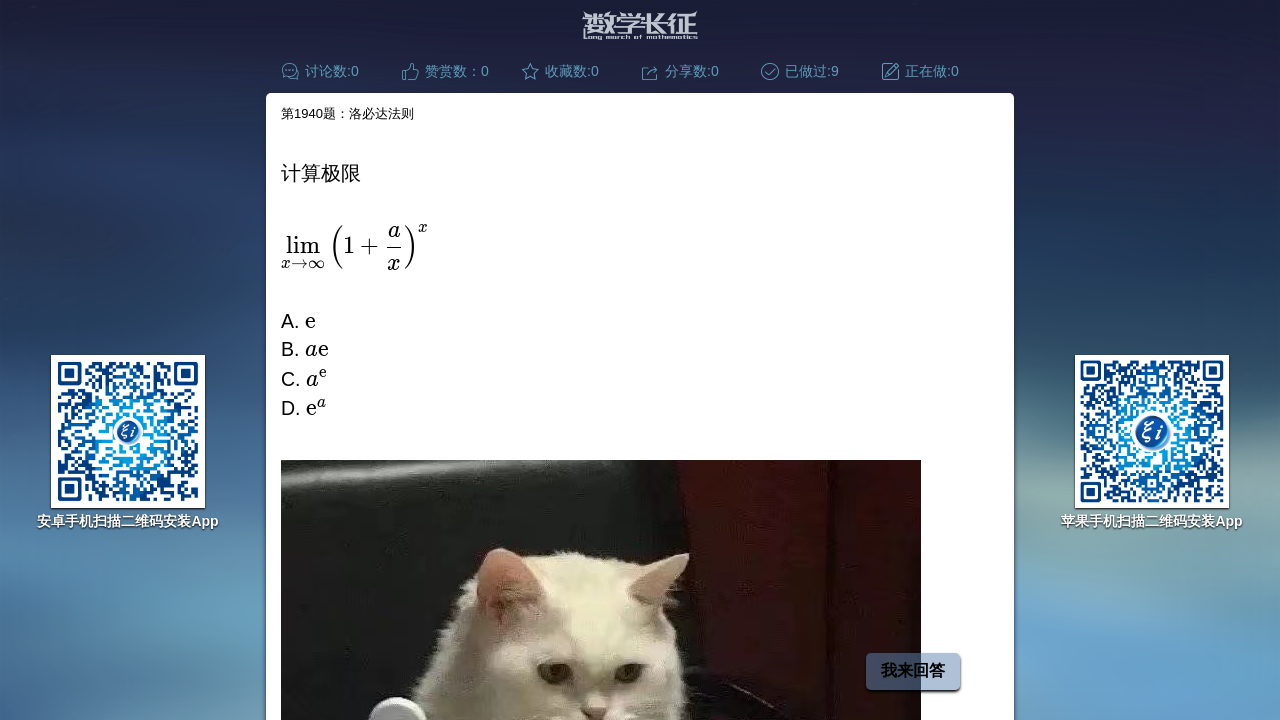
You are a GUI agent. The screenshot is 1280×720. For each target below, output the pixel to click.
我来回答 (913, 670)
